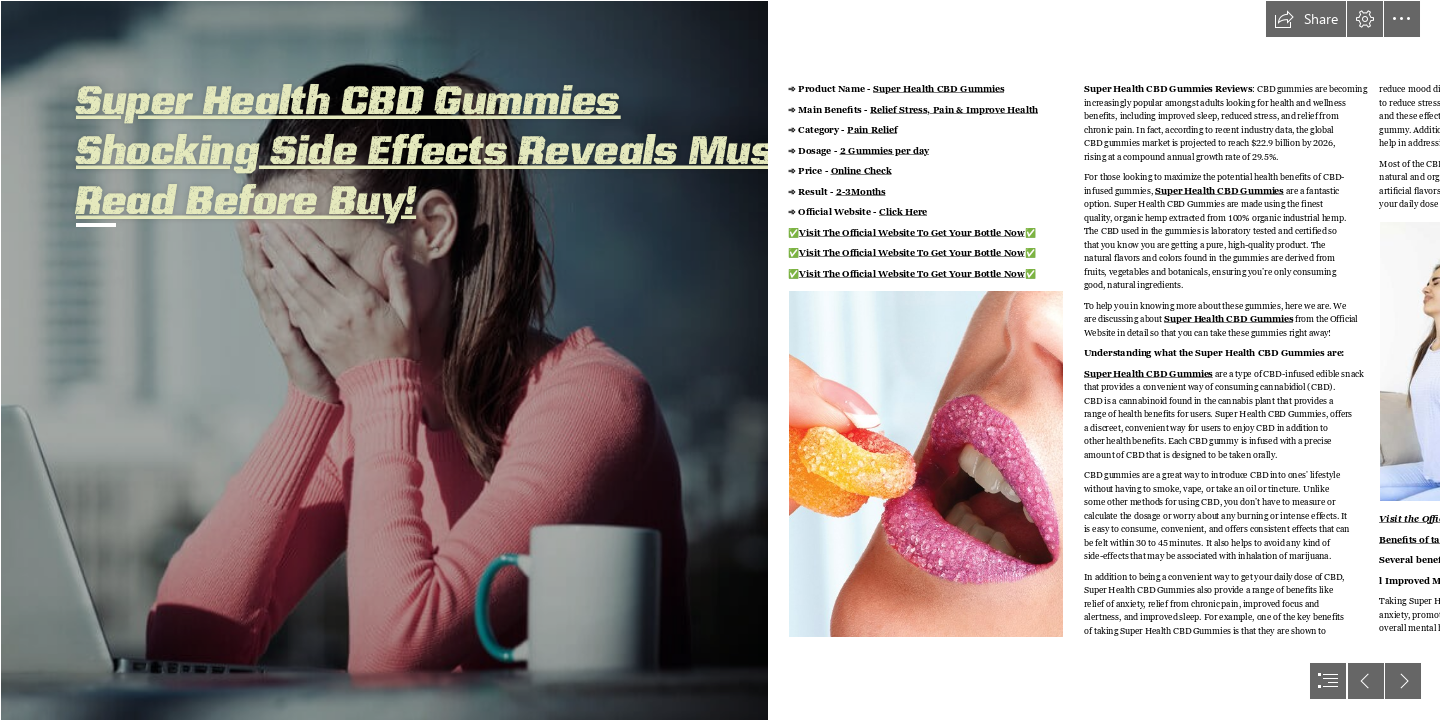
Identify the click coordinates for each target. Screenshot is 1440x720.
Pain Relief (872, 130)
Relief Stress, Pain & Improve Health (954, 109)
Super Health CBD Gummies (938, 89)
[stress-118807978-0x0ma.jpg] (384, 360)
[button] (1306, 19)
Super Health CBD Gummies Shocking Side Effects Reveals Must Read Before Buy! (433, 148)
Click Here (903, 212)
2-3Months (861, 191)
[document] (720, 360)
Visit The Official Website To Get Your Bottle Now (912, 232)
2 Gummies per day (885, 150)
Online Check (861, 171)
